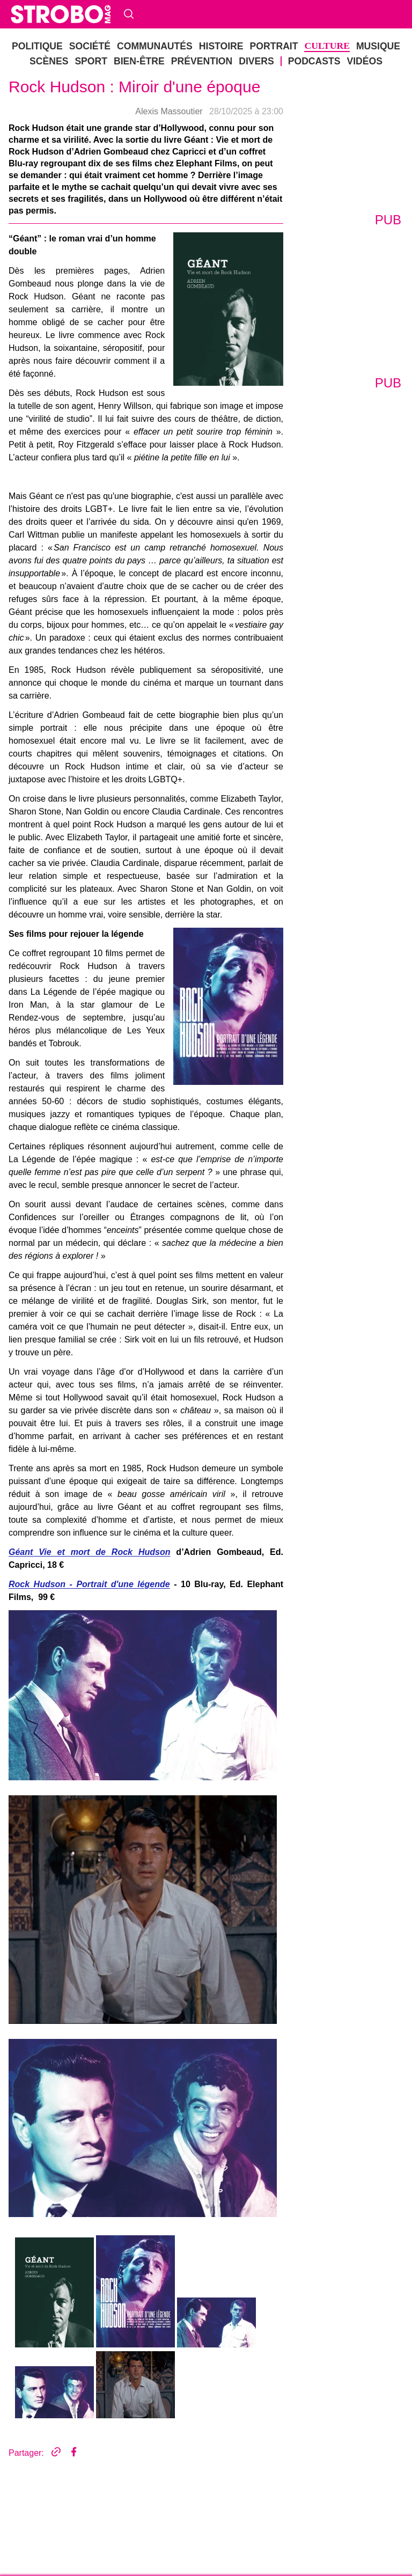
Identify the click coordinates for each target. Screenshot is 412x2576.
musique (201, 145)
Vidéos (48, 164)
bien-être (274, 145)
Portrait (148, 145)
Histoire (122, 145)
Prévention (307, 145)
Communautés (83, 145)
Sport (249, 145)
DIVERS (344, 145)
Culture (174, 145)
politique (19, 145)
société (46, 145)
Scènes (228, 145)
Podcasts (19, 164)
